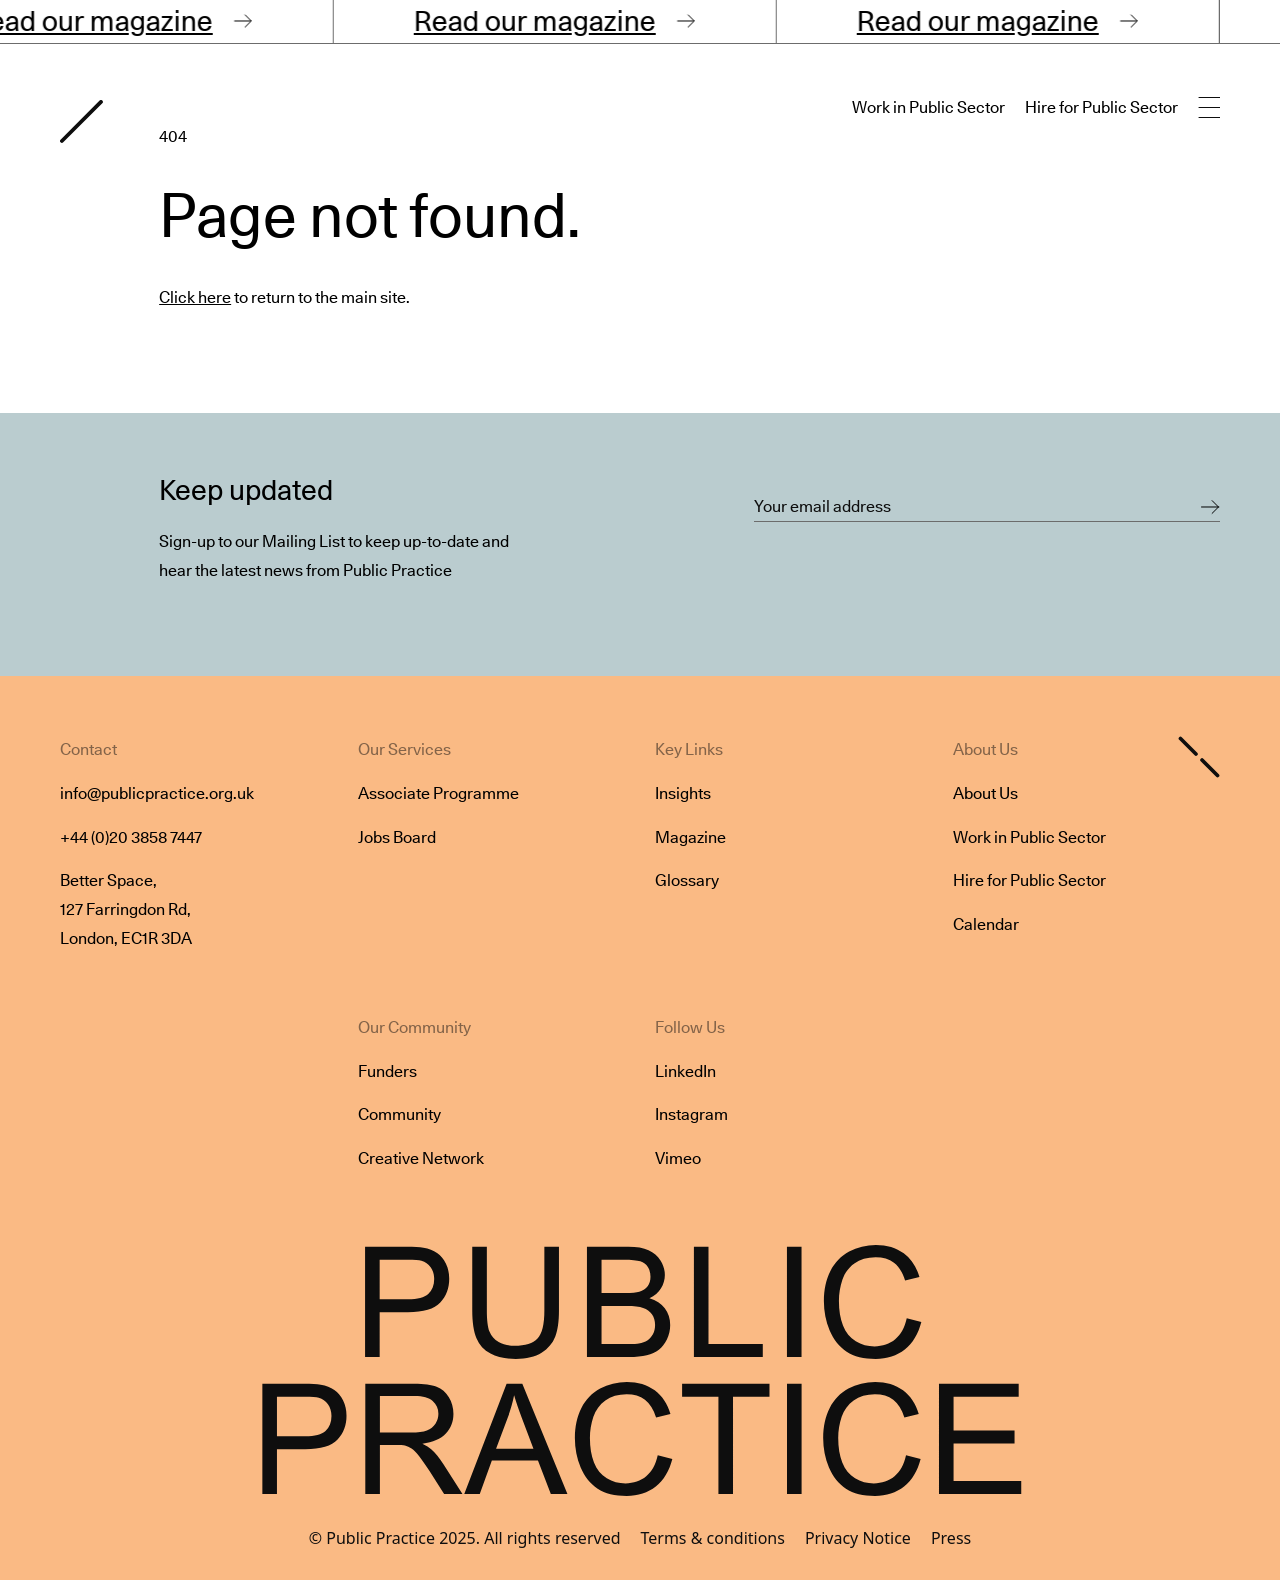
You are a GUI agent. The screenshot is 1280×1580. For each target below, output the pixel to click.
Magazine (690, 837)
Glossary (687, 880)
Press (951, 1538)
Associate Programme (438, 793)
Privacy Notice (858, 1538)
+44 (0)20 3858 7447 (131, 837)
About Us (985, 793)
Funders (387, 1071)
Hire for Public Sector (1101, 107)
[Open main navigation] (1209, 108)
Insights (683, 793)
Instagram (691, 1114)
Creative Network (421, 1158)
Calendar (986, 924)
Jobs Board (397, 837)
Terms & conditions (713, 1538)
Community (399, 1114)
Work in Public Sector (928, 107)
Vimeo (678, 1158)
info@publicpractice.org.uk (157, 793)
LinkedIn (685, 1071)
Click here (195, 297)
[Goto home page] (81, 121)
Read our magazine (545, 21)
